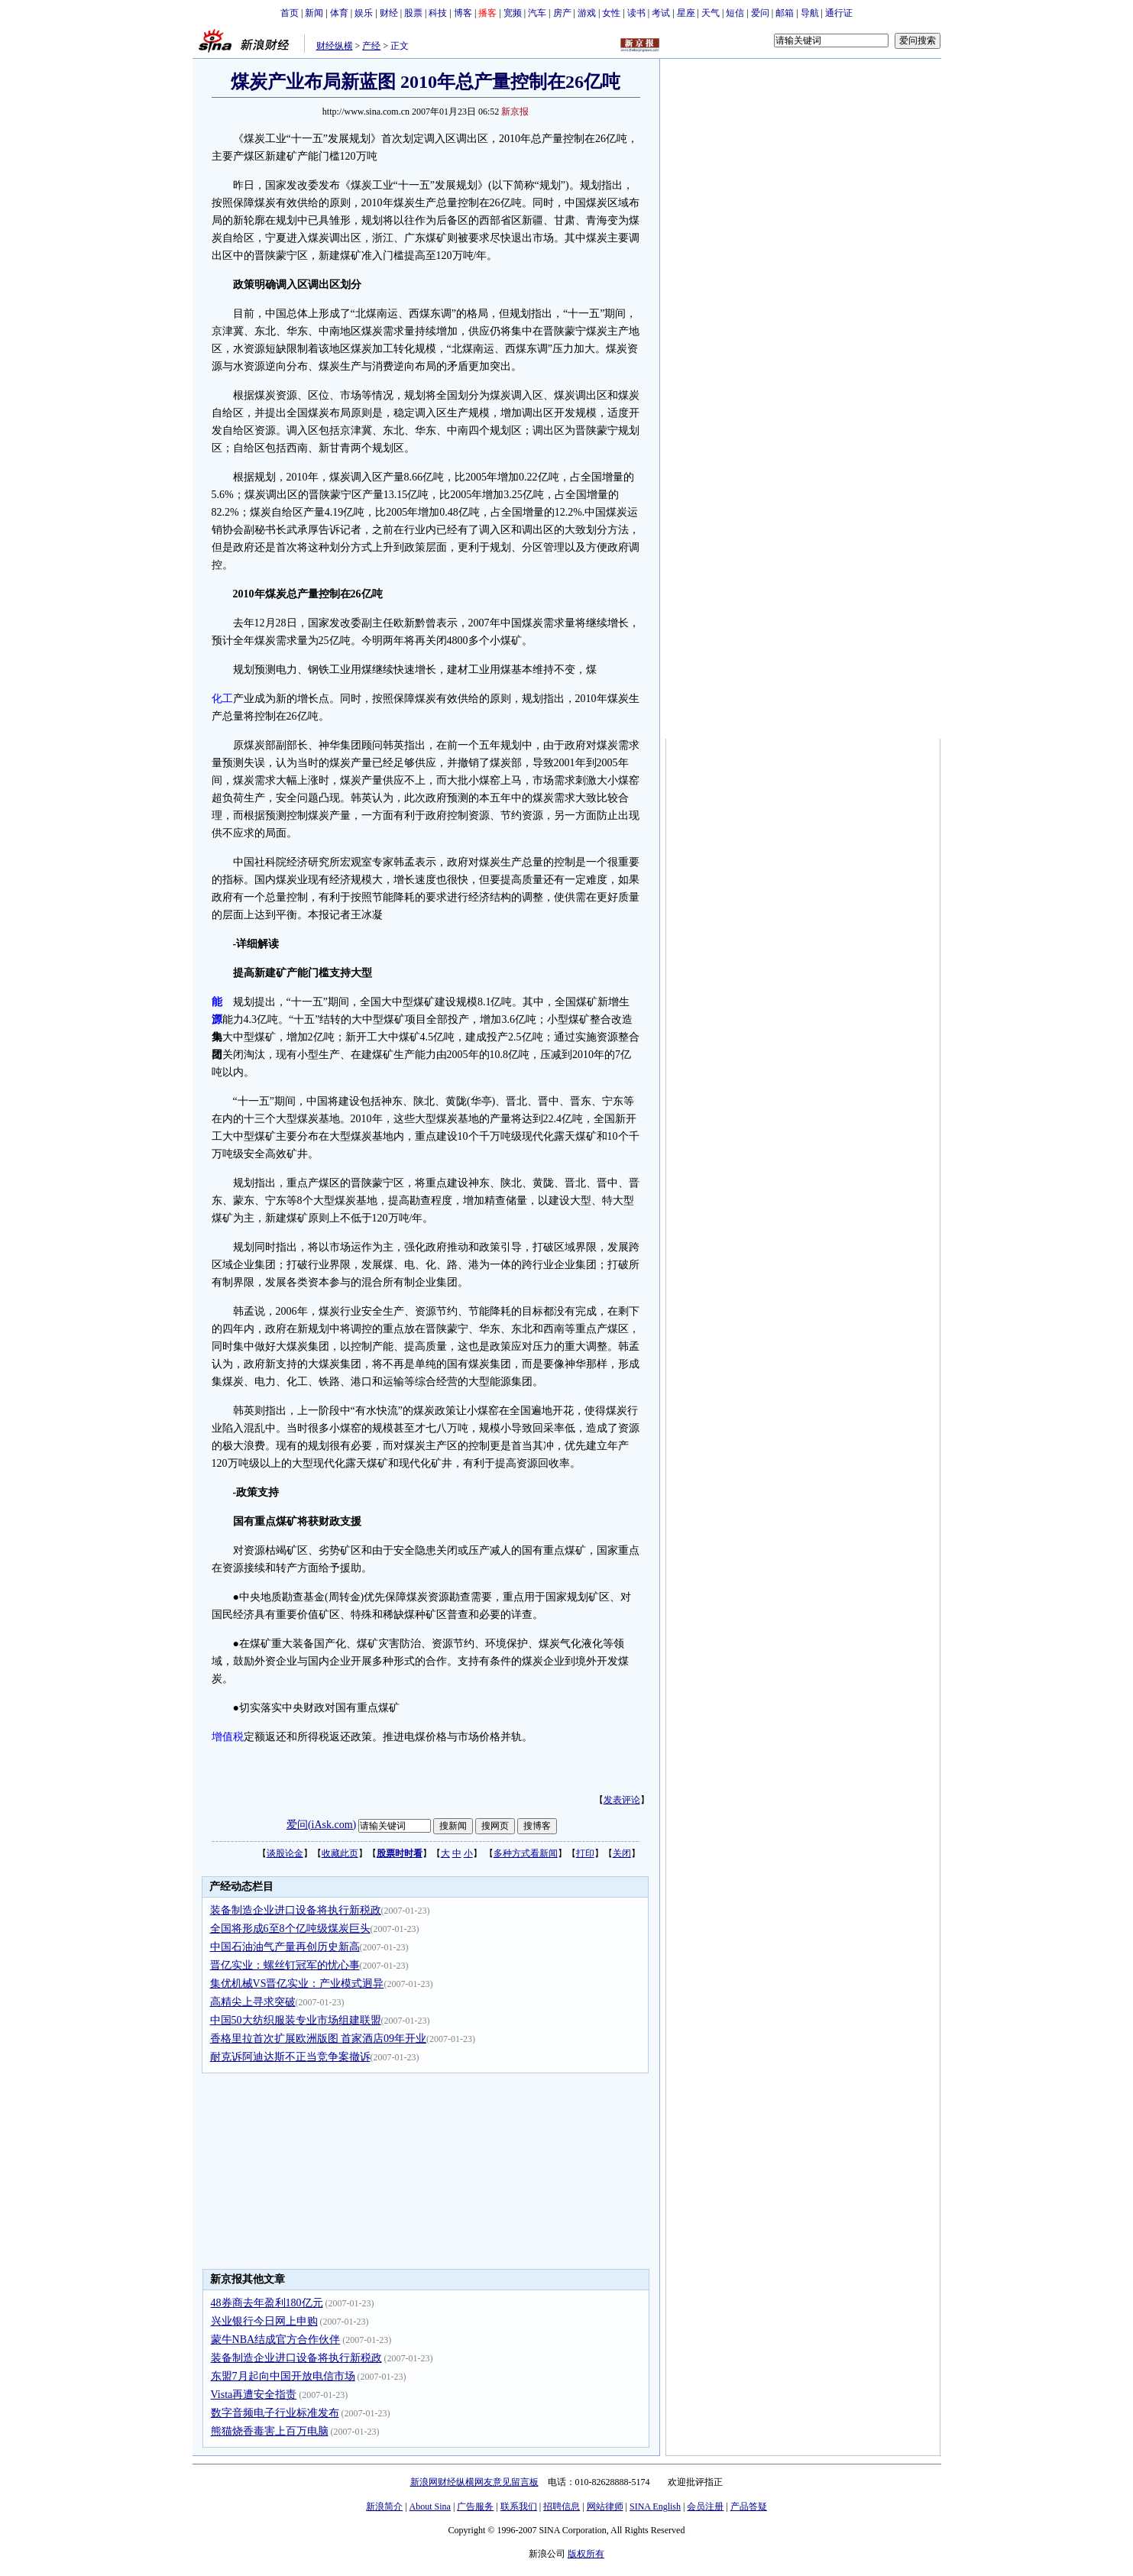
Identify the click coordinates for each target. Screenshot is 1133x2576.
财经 (389, 13)
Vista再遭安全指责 (254, 2394)
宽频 (512, 13)
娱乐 (363, 13)
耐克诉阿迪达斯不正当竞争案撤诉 (290, 2057)
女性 (611, 13)
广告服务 (475, 2506)
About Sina (430, 2506)
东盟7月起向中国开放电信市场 (283, 2376)
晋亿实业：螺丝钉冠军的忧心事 (285, 1965)
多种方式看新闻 (526, 1853)
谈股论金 (285, 1853)
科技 (438, 13)
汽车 (537, 13)
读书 (636, 13)
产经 (371, 45)
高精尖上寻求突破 (253, 2002)
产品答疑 (748, 2506)
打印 (585, 1853)
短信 (735, 13)
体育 (339, 13)
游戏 (587, 13)
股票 (413, 13)
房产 (562, 13)
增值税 (228, 1737)
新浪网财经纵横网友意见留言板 (474, 2482)
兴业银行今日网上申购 (264, 2321)
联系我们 (518, 2506)
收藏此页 (340, 1853)
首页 (289, 13)
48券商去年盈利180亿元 (267, 2303)
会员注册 (705, 2506)
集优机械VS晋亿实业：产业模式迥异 (297, 1983)
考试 (661, 13)
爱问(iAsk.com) (321, 1824)
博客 (463, 13)
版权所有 (586, 2553)
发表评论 (622, 1799)
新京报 (515, 111)
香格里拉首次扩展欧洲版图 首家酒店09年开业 (318, 2038)
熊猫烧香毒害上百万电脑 (270, 2431)
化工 (222, 698)
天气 (710, 13)
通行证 (839, 13)
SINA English (655, 2506)
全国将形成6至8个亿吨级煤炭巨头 (290, 1928)
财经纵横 (334, 45)
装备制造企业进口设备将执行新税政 (295, 1910)
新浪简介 (384, 2506)
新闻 (314, 13)
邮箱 (784, 13)
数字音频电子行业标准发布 (275, 2413)
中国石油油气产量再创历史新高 (285, 1947)
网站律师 (605, 2506)
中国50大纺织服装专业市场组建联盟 (295, 2020)
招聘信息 (561, 2506)
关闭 (622, 1853)
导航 (810, 13)
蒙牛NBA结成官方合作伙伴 (276, 2339)
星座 (686, 13)
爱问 (760, 13)
